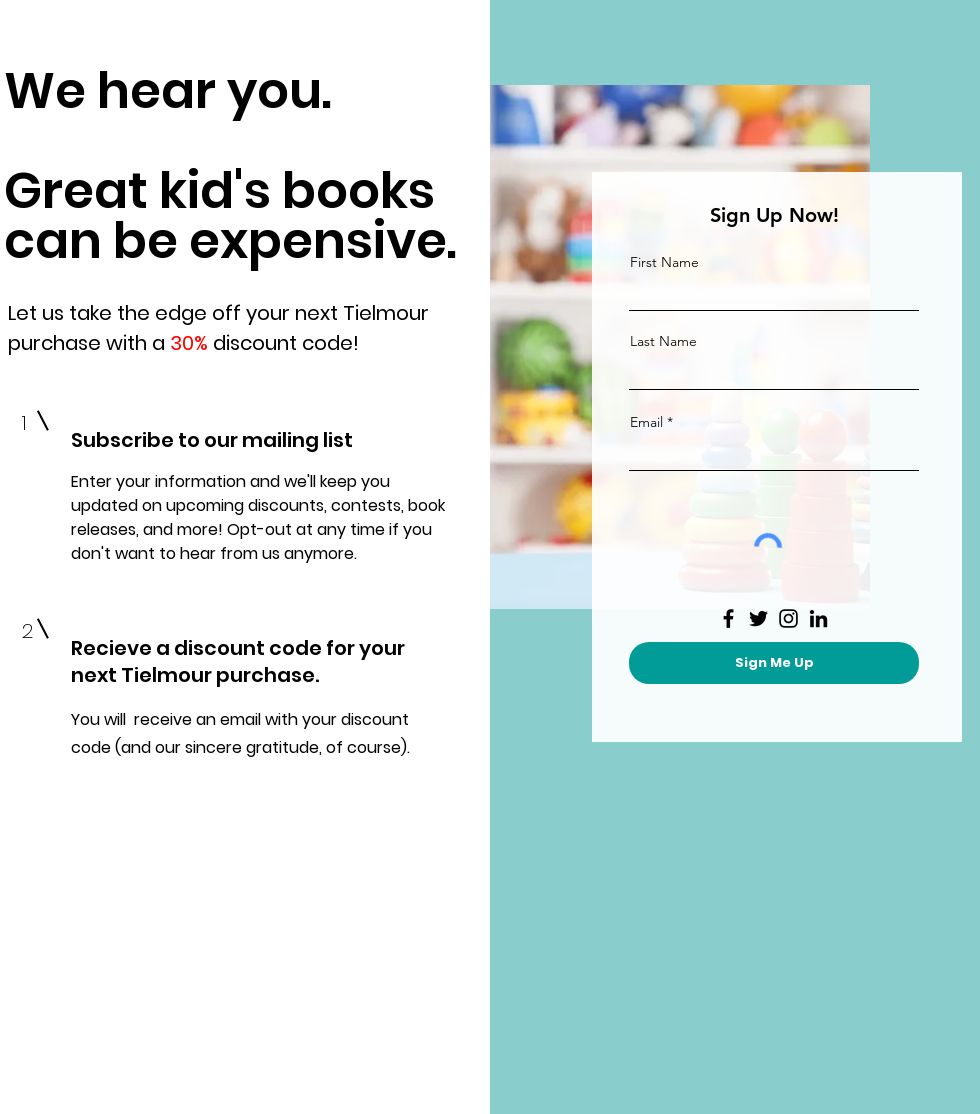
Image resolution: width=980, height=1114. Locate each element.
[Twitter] (758, 618)
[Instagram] (788, 618)
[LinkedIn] (818, 618)
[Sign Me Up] (774, 663)
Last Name (663, 341)
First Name (664, 262)
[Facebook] (728, 618)
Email (646, 422)
